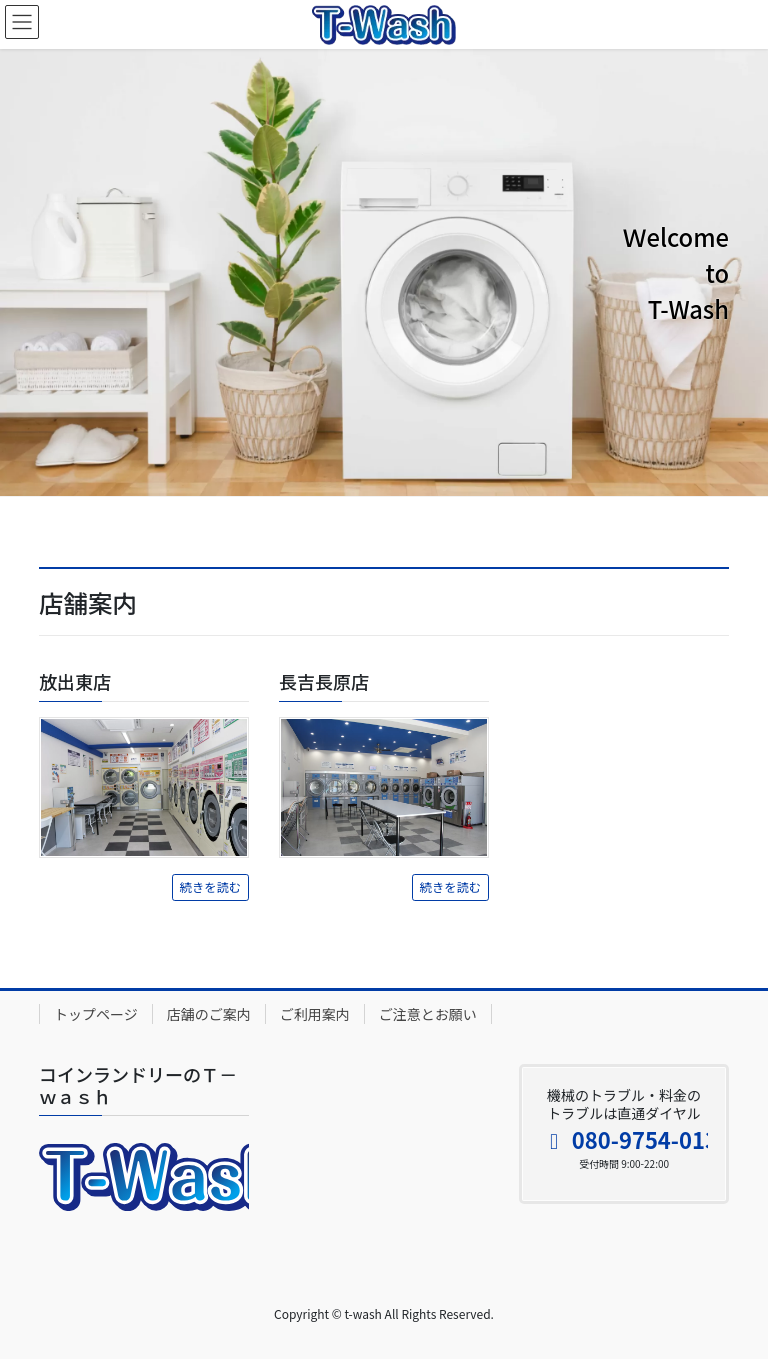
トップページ (96, 1014)
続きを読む (210, 887)
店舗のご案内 (209, 1014)
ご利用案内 (315, 1014)
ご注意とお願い (428, 1014)
